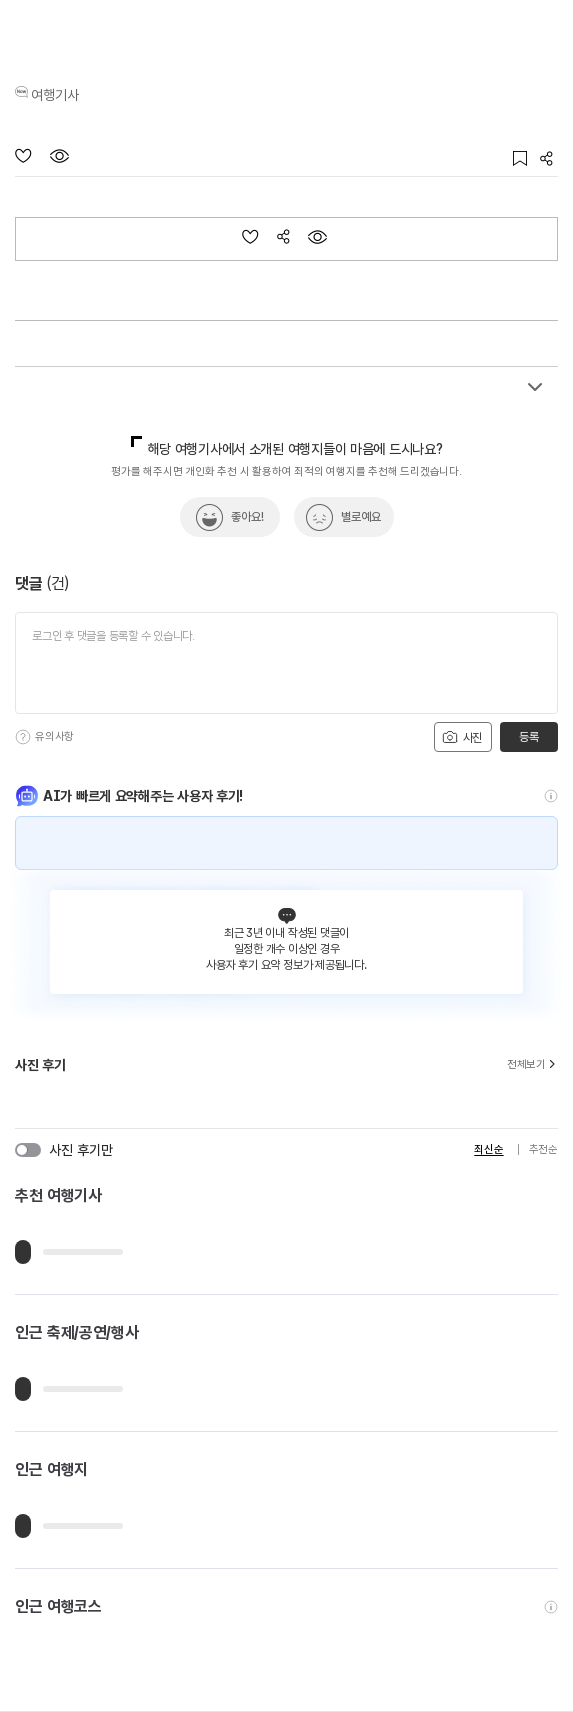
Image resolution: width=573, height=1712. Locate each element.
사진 (462, 737)
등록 (528, 737)
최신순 (488, 1149)
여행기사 (55, 95)
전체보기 (532, 1065)
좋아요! (247, 517)
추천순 (543, 1149)
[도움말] (23, 737)
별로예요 (361, 517)
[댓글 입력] (286, 663)
